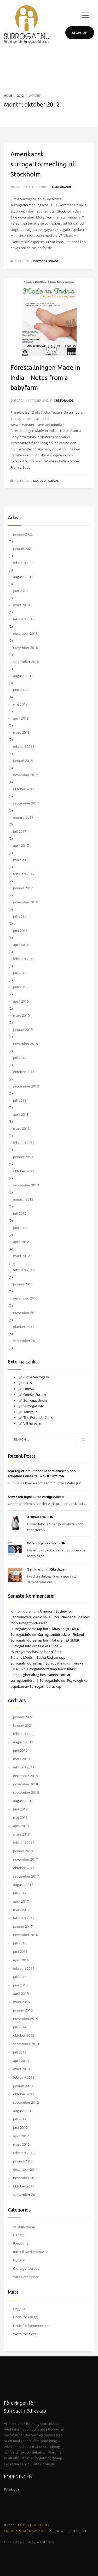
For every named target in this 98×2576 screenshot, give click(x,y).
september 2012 (26, 1185)
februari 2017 (23, 874)
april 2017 (21, 845)
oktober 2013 (23, 1071)
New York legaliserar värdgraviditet (36, 1497)
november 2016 (25, 902)
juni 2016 (20, 930)
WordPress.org (25, 2334)
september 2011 (26, 1340)
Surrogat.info (31, 1406)
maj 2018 (20, 704)
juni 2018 (20, 689)
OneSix (26, 1388)
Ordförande (62, 187)
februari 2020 (23, 562)
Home (8, 95)
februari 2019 (23, 619)
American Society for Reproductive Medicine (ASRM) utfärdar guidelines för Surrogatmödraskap (50, 1617)
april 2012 (21, 1241)
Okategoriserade (46, 261)
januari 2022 (23, 534)
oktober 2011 (23, 1326)
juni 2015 (20, 987)
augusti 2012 (23, 1199)
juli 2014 (19, 1057)
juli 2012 (19, 1213)
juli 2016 (19, 916)
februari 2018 (23, 746)
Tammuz (27, 1411)
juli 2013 (19, 1100)
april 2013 (21, 1114)
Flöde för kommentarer (31, 2325)
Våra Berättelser (26, 2276)
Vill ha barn (29, 1423)
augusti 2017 (23, 817)
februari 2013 (23, 1142)
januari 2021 (23, 548)
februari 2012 (23, 1270)
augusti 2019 (23, 576)
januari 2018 (23, 760)
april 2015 (21, 1001)
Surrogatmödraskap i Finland (61, 1634)
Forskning (20, 2243)
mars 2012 (21, 1256)
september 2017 (26, 803)
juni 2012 (20, 1227)
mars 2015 (21, 1015)
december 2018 (25, 633)
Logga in (19, 2308)
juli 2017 (19, 831)
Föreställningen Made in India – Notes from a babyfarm (45, 377)
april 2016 (21, 944)
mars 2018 (21, 732)
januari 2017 (23, 888)
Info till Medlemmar (28, 2251)
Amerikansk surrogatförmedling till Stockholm (43, 164)
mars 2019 (21, 605)
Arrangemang (24, 2226)
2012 (20, 95)
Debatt (18, 2235)
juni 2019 (20, 591)
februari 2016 (23, 958)
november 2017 (25, 775)
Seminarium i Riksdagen (47, 1569)
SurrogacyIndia (32, 1400)
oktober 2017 (23, 789)
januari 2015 (23, 1029)
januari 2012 (23, 1284)
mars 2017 (21, 859)
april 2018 (21, 718)
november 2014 (25, 1043)
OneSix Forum (32, 1394)
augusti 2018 (23, 675)
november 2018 (25, 647)
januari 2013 (23, 1157)
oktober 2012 (23, 1171)
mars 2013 (21, 1128)
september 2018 (26, 661)
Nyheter (19, 2260)
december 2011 (25, 1298)
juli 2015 (19, 973)
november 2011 (25, 1312)
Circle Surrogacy (33, 1377)
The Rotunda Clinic (35, 1417)
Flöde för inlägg (25, 2317)
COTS (25, 1382)
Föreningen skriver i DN (46, 1543)
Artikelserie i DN (40, 1517)
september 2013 (26, 1086)
